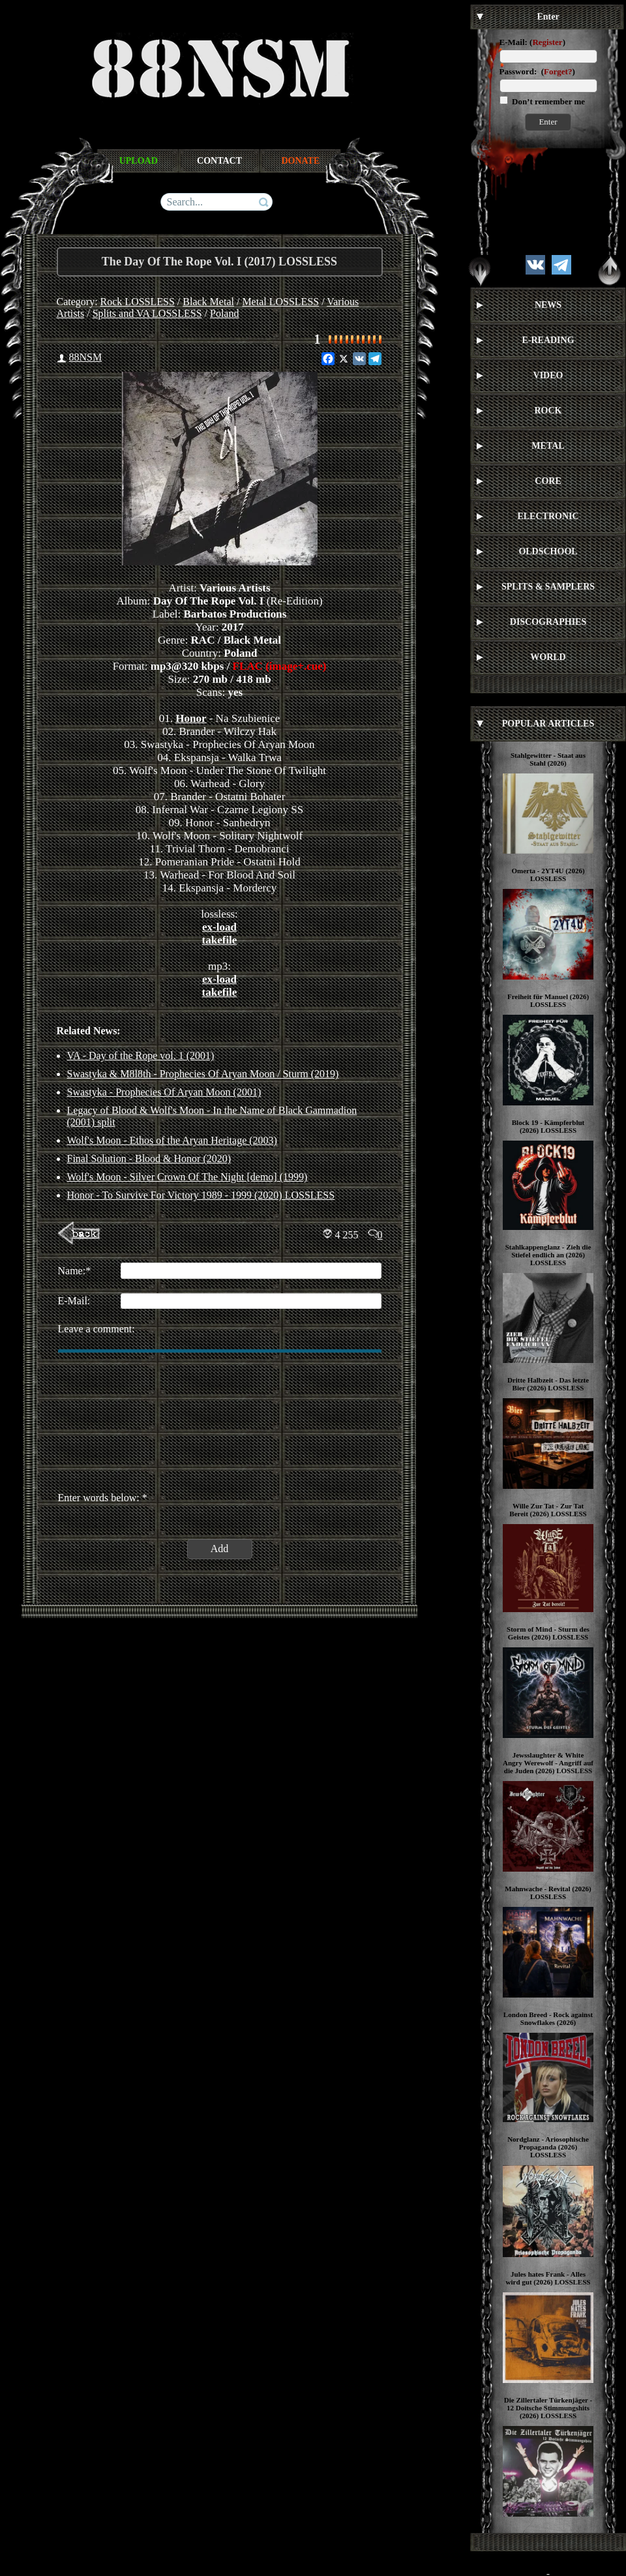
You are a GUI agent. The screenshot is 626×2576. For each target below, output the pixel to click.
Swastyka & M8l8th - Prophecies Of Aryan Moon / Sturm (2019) (203, 1073)
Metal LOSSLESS (280, 301)
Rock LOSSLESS (137, 301)
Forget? (558, 71)
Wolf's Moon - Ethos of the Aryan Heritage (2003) (172, 1140)
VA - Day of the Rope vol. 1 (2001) (141, 1055)
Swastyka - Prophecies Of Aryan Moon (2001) (164, 1092)
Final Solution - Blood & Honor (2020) (149, 1158)
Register (547, 42)
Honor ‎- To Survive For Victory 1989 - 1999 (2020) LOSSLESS (201, 1195)
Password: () (537, 71)
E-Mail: (513, 42)
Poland (224, 313)
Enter (548, 122)
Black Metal (208, 301)
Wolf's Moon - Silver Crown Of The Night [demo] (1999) (187, 1176)
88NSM (85, 357)
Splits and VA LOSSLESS (147, 313)
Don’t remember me (547, 101)
